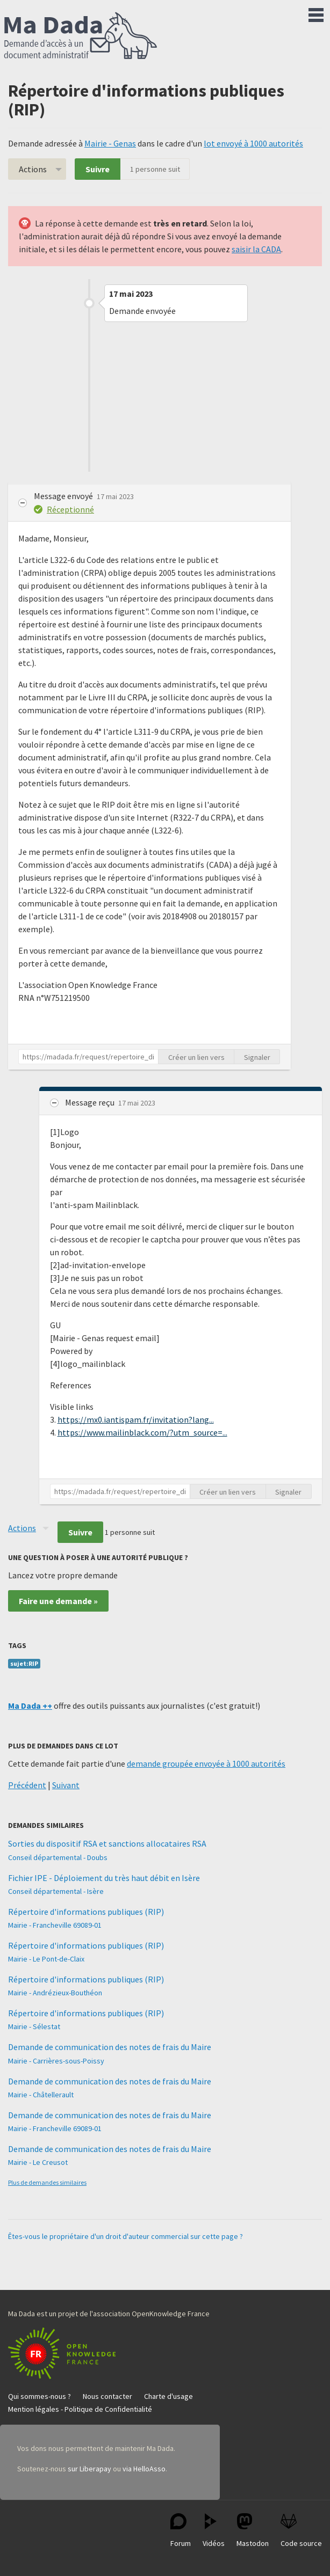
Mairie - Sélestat (34, 2026)
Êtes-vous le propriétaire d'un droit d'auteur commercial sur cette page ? (125, 2236)
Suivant (66, 1785)
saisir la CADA (256, 249)
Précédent (27, 1785)
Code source (301, 2530)
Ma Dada (80, 36)
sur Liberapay (89, 2468)
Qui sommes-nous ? (39, 2396)
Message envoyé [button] (64, 496)
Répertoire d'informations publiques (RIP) (86, 1911)
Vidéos (214, 2530)
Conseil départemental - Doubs (57, 1857)
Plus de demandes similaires (47, 2182)
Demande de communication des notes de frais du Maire (109, 2046)
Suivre (97, 169)
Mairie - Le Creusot (38, 2162)
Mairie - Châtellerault (41, 2094)
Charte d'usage (168, 2396)
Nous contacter (107, 2396)
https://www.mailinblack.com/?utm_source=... (142, 1432)
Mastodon (252, 2530)
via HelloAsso (144, 2468)
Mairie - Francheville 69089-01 (55, 1925)
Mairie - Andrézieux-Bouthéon (55, 1992)
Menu (316, 13)
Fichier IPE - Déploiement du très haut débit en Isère (104, 1877)
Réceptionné (70, 509)
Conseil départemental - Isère (56, 1891)
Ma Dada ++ (30, 1705)
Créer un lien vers (196, 1057)
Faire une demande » (58, 1601)
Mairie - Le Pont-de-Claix (46, 1959)
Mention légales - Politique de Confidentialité (80, 2409)
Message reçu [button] (90, 1102)
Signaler (257, 1057)
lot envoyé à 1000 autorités (253, 143)
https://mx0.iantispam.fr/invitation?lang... (136, 1419)
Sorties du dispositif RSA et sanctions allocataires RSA (107, 1843)
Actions (33, 169)
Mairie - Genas (110, 143)
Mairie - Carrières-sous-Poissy (56, 2061)
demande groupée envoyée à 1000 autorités (206, 1763)
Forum (180, 2530)
